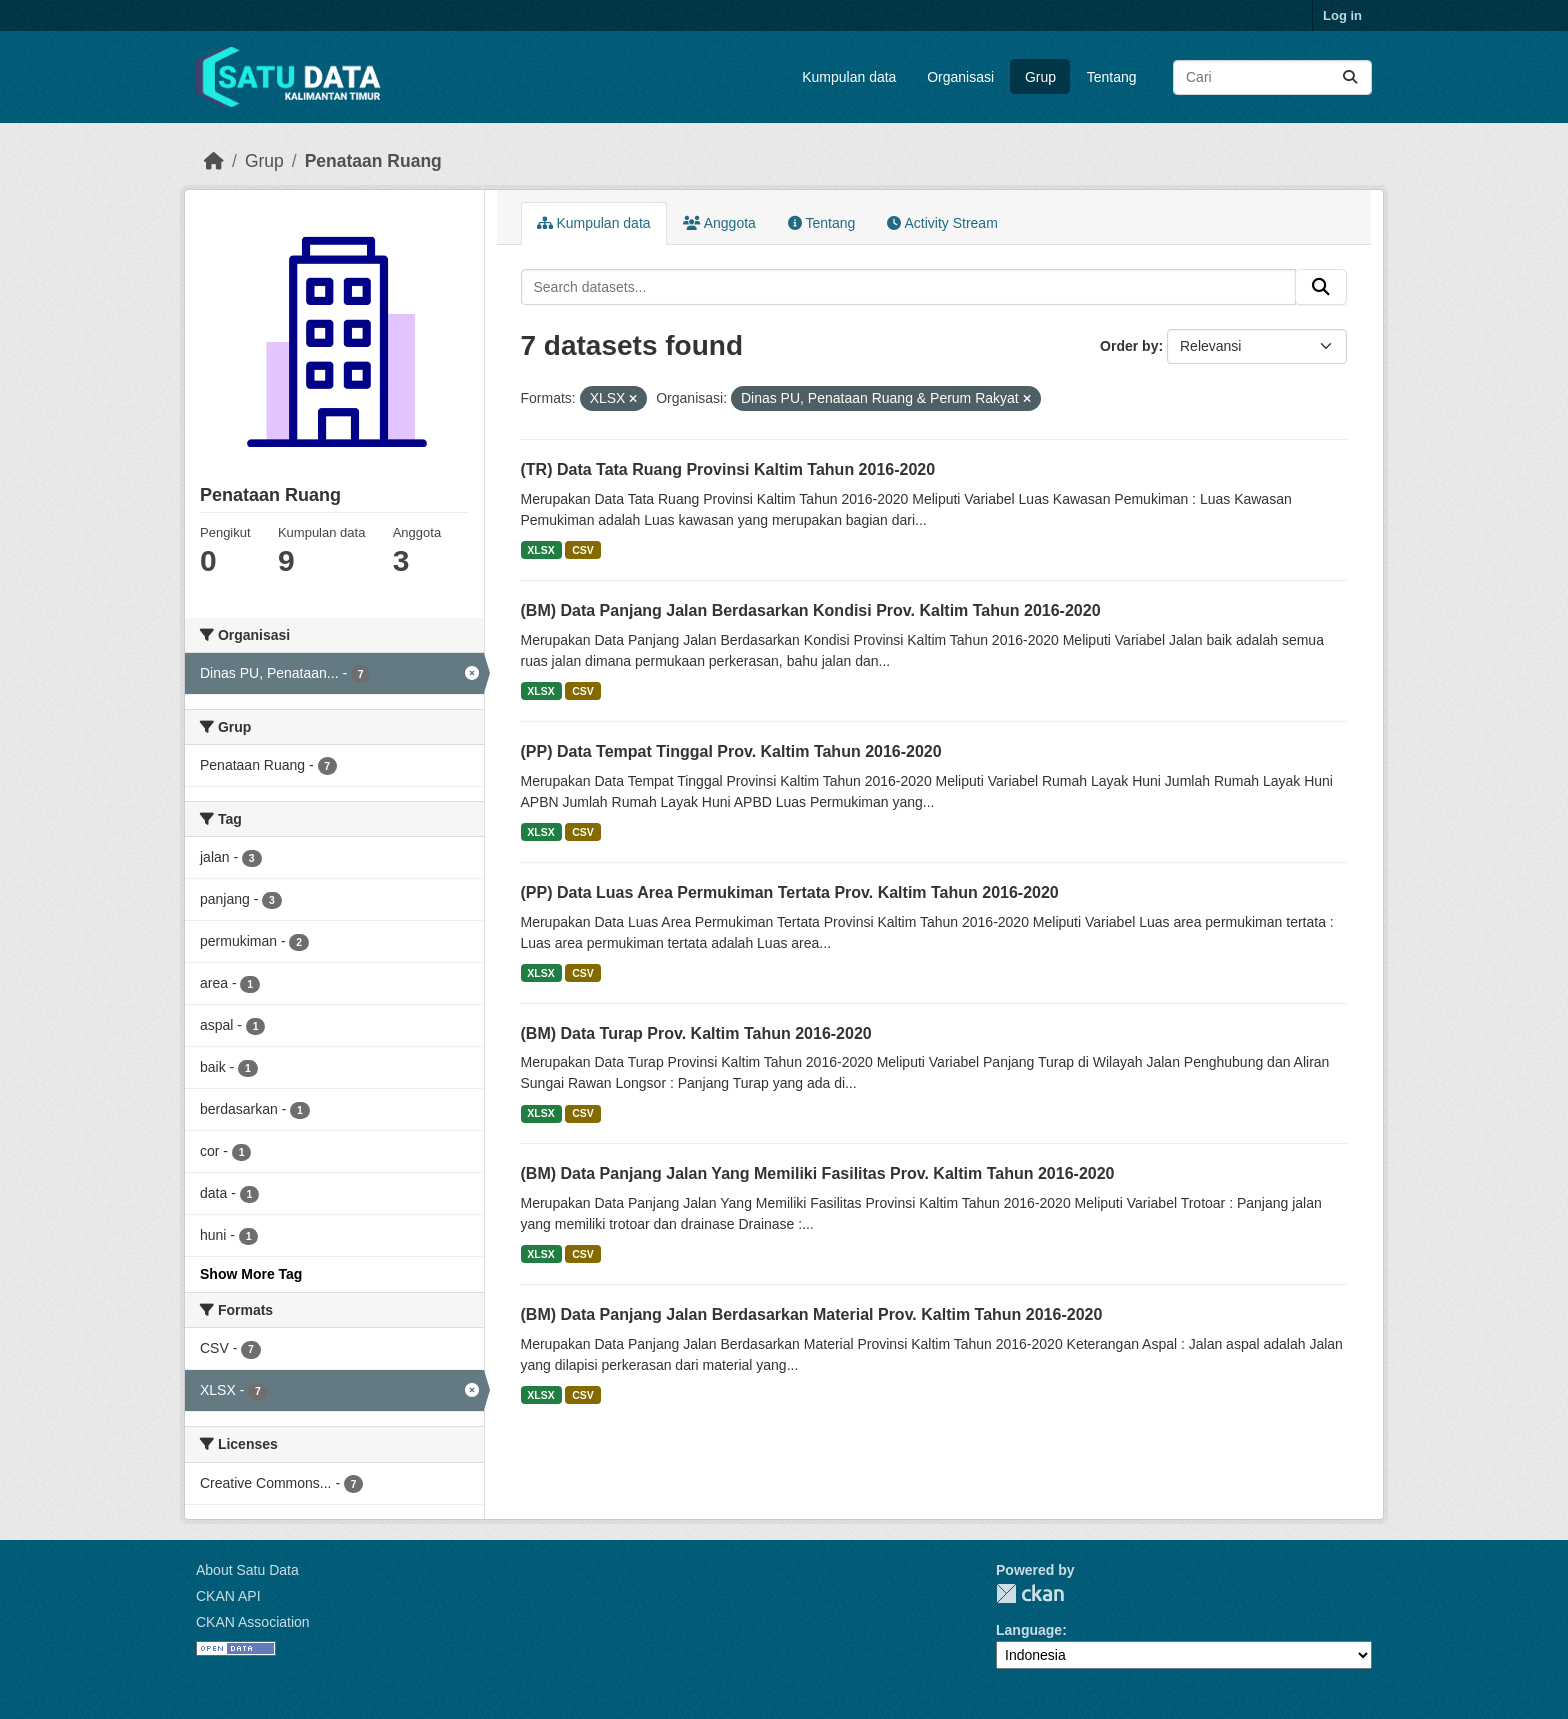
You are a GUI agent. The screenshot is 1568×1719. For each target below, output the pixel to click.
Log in (1342, 15)
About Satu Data (247, 1570)
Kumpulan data (849, 77)
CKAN (1030, 1593)
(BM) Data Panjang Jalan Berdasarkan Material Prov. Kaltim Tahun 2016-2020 (812, 1314)
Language (1029, 1630)
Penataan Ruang (373, 161)
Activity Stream (942, 223)
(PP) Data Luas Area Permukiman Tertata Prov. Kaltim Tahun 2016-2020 (790, 892)
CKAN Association (253, 1622)
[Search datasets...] (1272, 77)
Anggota (719, 223)
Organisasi (960, 77)
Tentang (1112, 77)
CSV (583, 550)
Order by (1129, 346)
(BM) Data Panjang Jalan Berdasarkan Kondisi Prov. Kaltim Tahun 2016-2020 (811, 610)
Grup (1040, 77)
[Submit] (1350, 77)
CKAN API (228, 1596)
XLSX (540, 550)
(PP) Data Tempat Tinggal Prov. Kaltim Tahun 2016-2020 (731, 751)
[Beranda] (214, 161)
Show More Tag (251, 1274)
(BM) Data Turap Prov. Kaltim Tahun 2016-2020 (696, 1033)
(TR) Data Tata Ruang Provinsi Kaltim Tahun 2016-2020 (728, 469)
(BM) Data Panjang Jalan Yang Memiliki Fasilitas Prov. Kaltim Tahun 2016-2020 (818, 1173)
